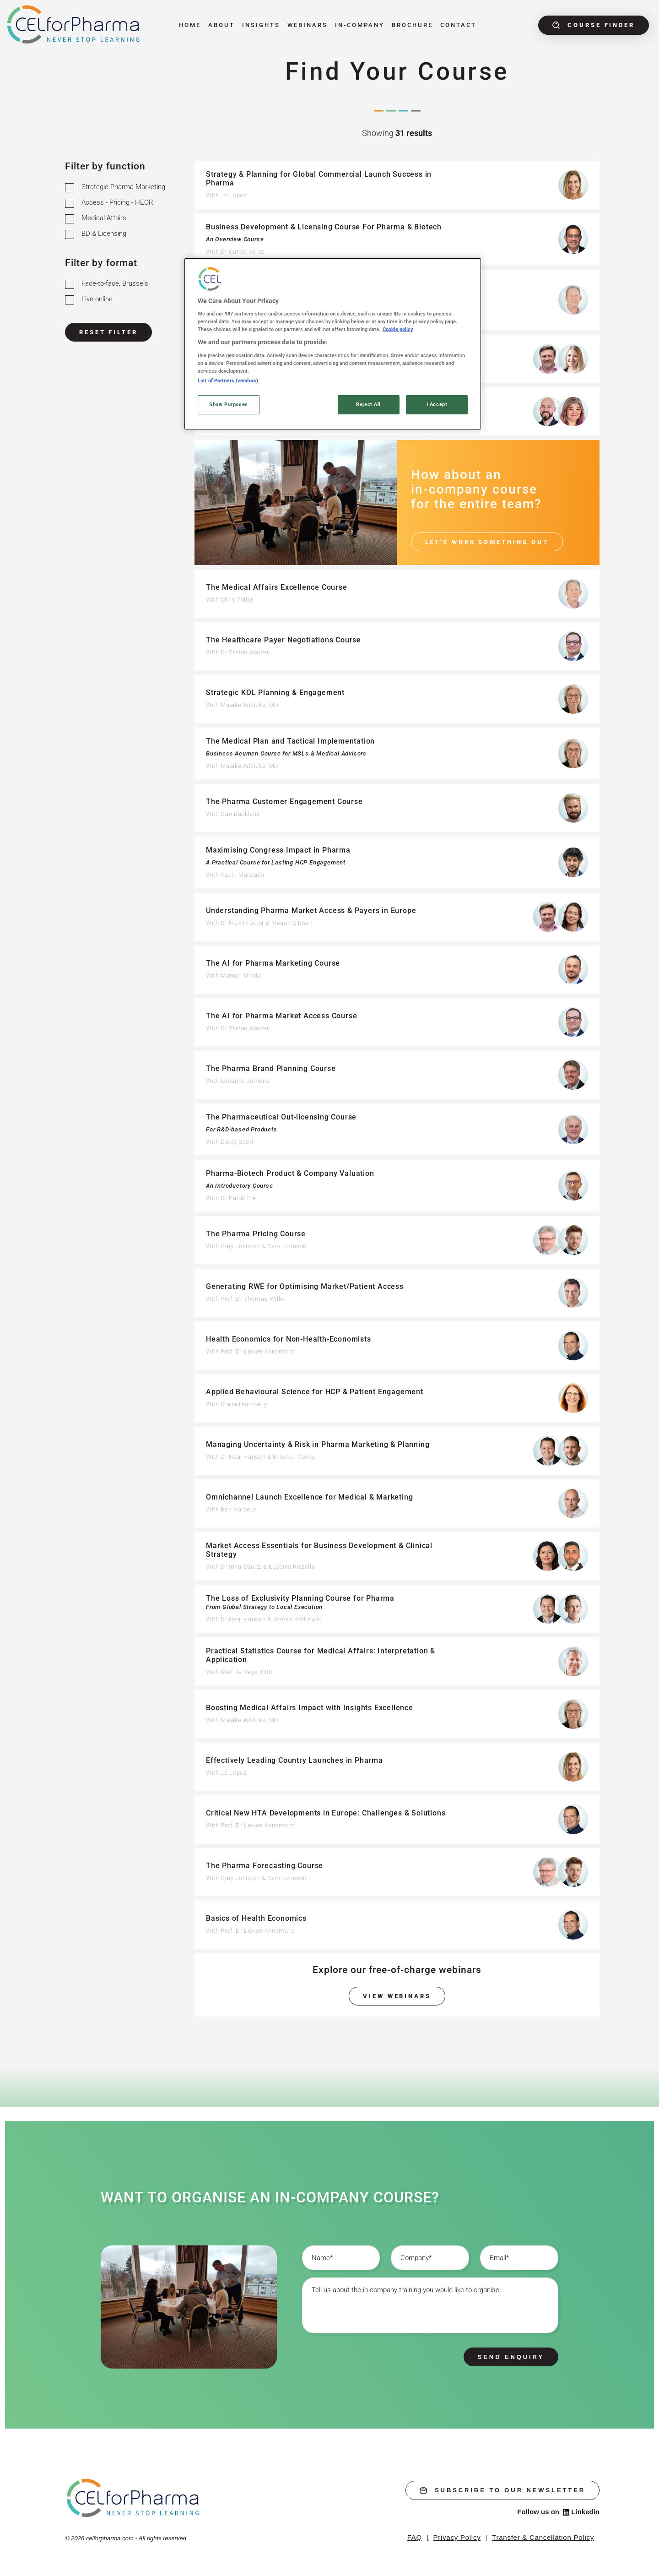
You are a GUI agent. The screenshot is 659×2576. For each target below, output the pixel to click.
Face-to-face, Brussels (114, 283)
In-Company (359, 25)
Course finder (593, 25)
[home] (133, 2497)
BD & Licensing (103, 233)
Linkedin (581, 2512)
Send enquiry (511, 2356)
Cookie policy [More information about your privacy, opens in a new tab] (398, 329)
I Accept (437, 404)
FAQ (414, 2537)
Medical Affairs (103, 218)
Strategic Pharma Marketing (123, 187)
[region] (332, 344)
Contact (458, 25)
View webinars (397, 1996)
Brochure (412, 25)
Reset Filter (108, 332)
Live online (97, 299)
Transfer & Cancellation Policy (543, 2537)
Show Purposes (228, 404)
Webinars (307, 25)
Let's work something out (487, 541)
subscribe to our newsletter (502, 2490)
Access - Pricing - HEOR (117, 202)
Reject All (368, 404)
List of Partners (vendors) (228, 380)
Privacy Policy (457, 2537)
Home (190, 25)
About (221, 25)
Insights (261, 25)
